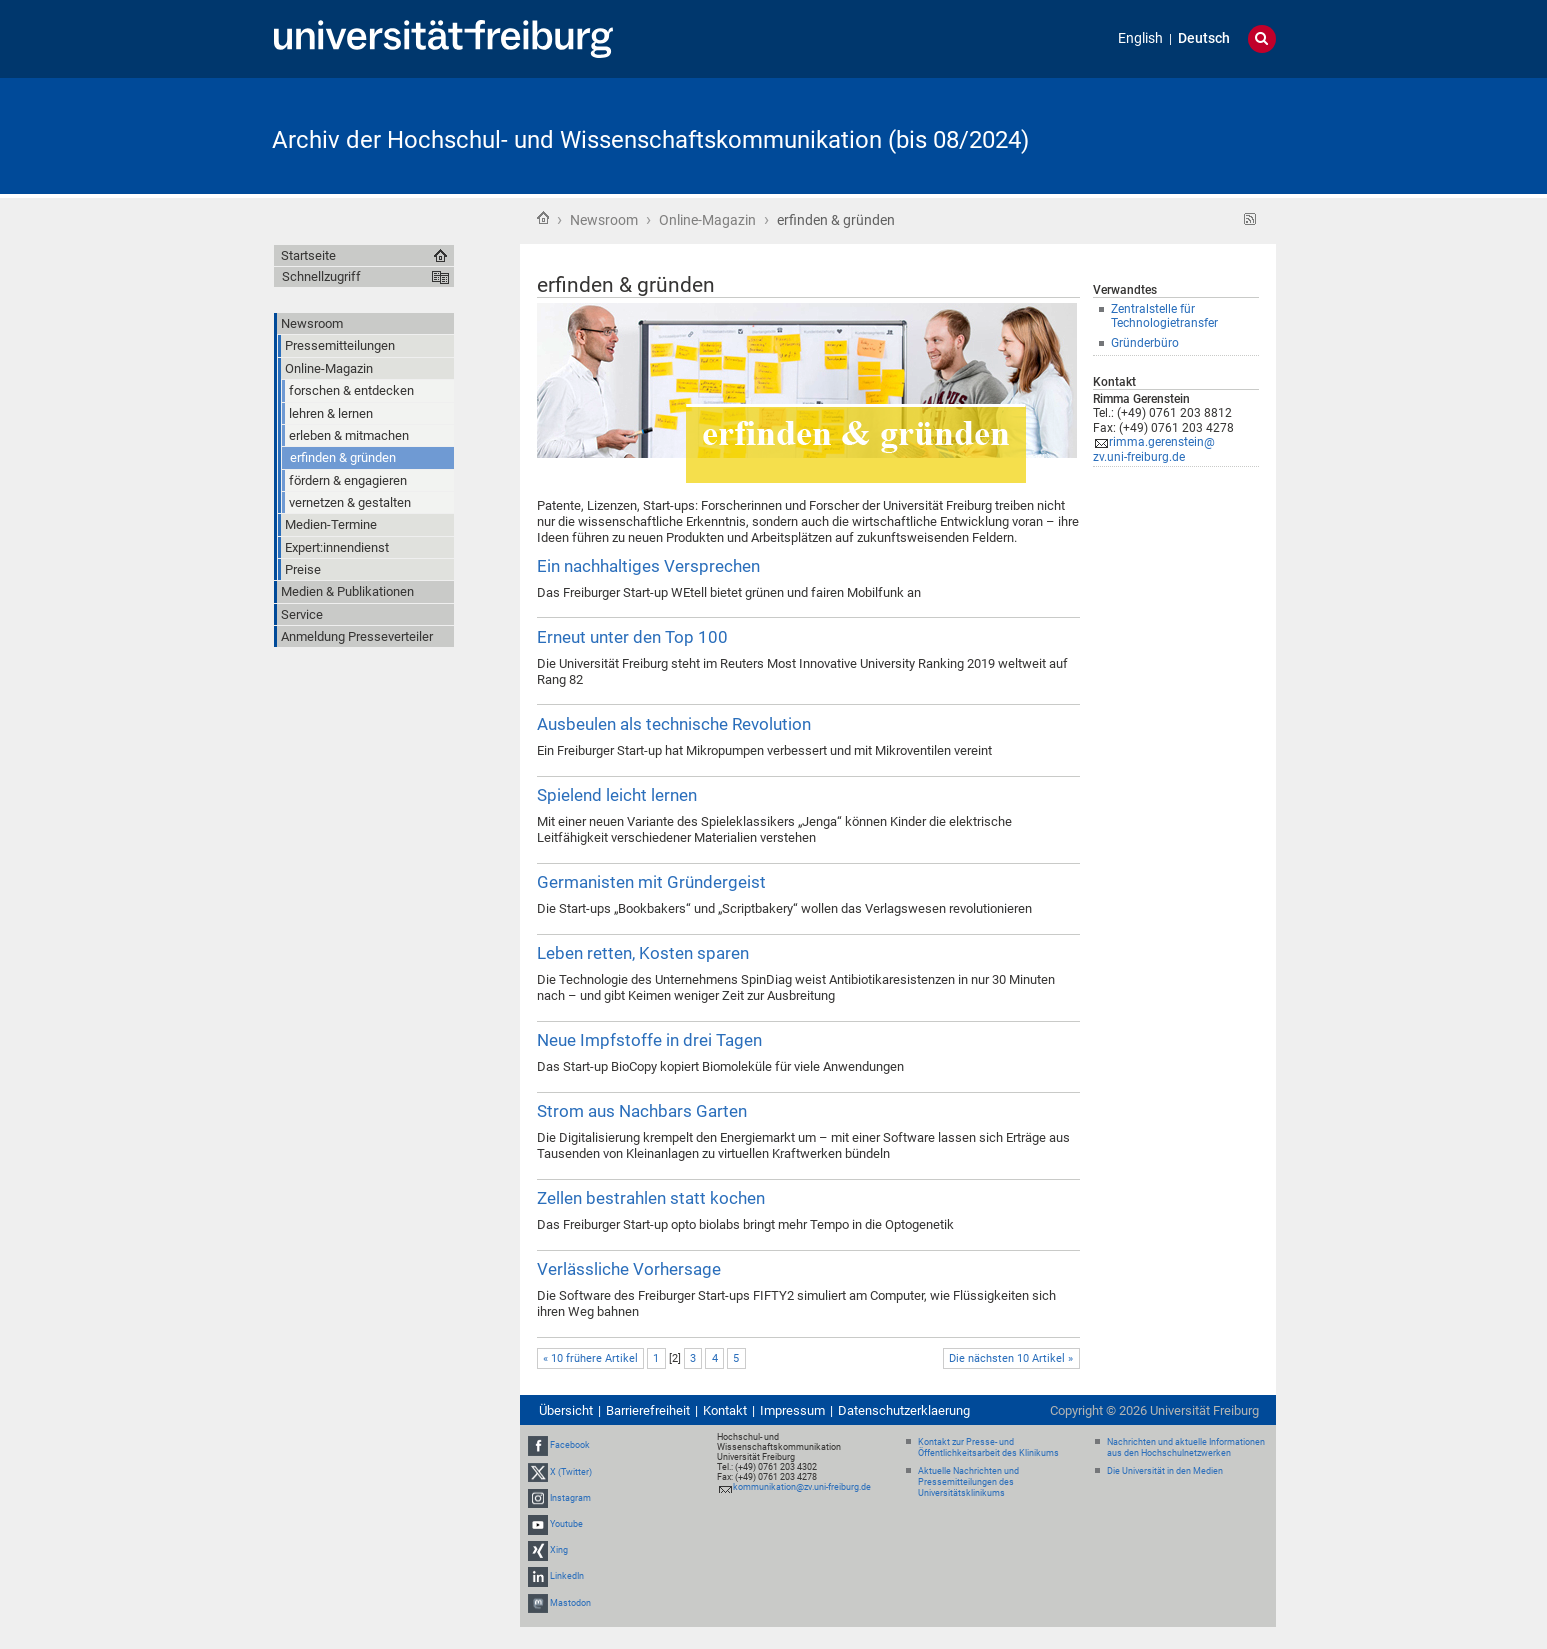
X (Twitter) (571, 1472)
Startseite (543, 218)
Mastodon (570, 1603)
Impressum (792, 1410)
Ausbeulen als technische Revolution (674, 724)
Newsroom (604, 220)
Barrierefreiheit (648, 1410)
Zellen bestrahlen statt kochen (651, 1198)
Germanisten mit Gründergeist (651, 882)
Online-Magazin (707, 220)
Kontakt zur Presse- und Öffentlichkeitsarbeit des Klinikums (988, 1447)
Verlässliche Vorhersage (629, 1269)
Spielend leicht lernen (617, 795)
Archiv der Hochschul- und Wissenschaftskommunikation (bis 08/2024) (650, 140)
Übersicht (566, 1410)
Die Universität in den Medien (1165, 1471)
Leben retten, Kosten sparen (643, 953)
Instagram (570, 1498)
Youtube (566, 1524)
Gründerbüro (1145, 343)
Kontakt (725, 1410)
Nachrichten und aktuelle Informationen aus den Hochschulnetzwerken (1186, 1447)
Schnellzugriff (321, 276)
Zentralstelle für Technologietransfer (1164, 316)
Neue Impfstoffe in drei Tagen (649, 1040)
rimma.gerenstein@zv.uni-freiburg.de (1154, 449)
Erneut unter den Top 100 (632, 637)
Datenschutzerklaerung (904, 1410)
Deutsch (1204, 38)
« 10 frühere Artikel (590, 1358)
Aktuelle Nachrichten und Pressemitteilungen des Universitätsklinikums (968, 1482)
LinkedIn (567, 1577)
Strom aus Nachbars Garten (642, 1111)
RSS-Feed (1250, 219)
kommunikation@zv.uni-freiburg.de (802, 1487)
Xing (559, 1550)
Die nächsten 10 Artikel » (1011, 1358)
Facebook (570, 1445)
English (1140, 38)
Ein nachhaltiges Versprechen (648, 566)
